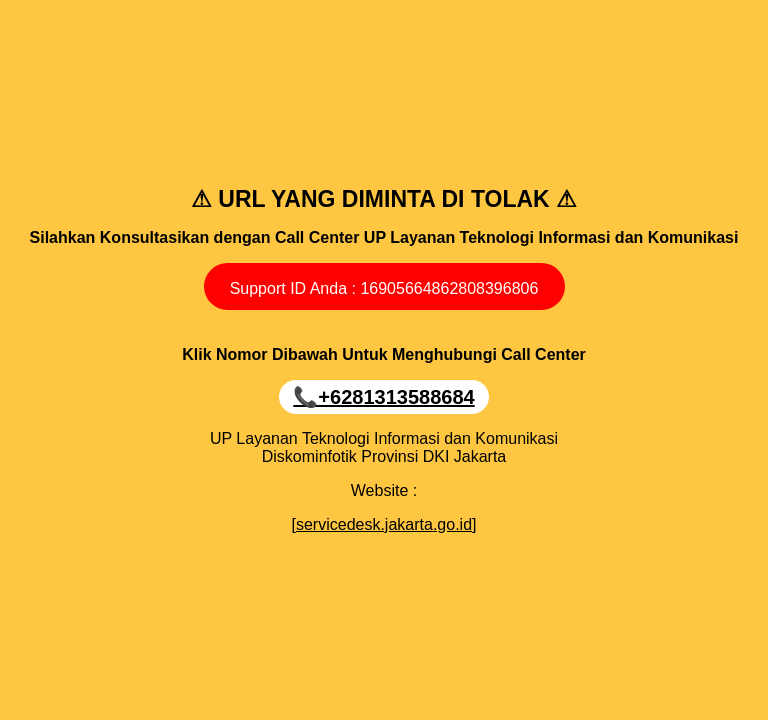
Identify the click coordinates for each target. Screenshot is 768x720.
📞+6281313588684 (383, 397)
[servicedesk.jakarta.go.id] (384, 524)
